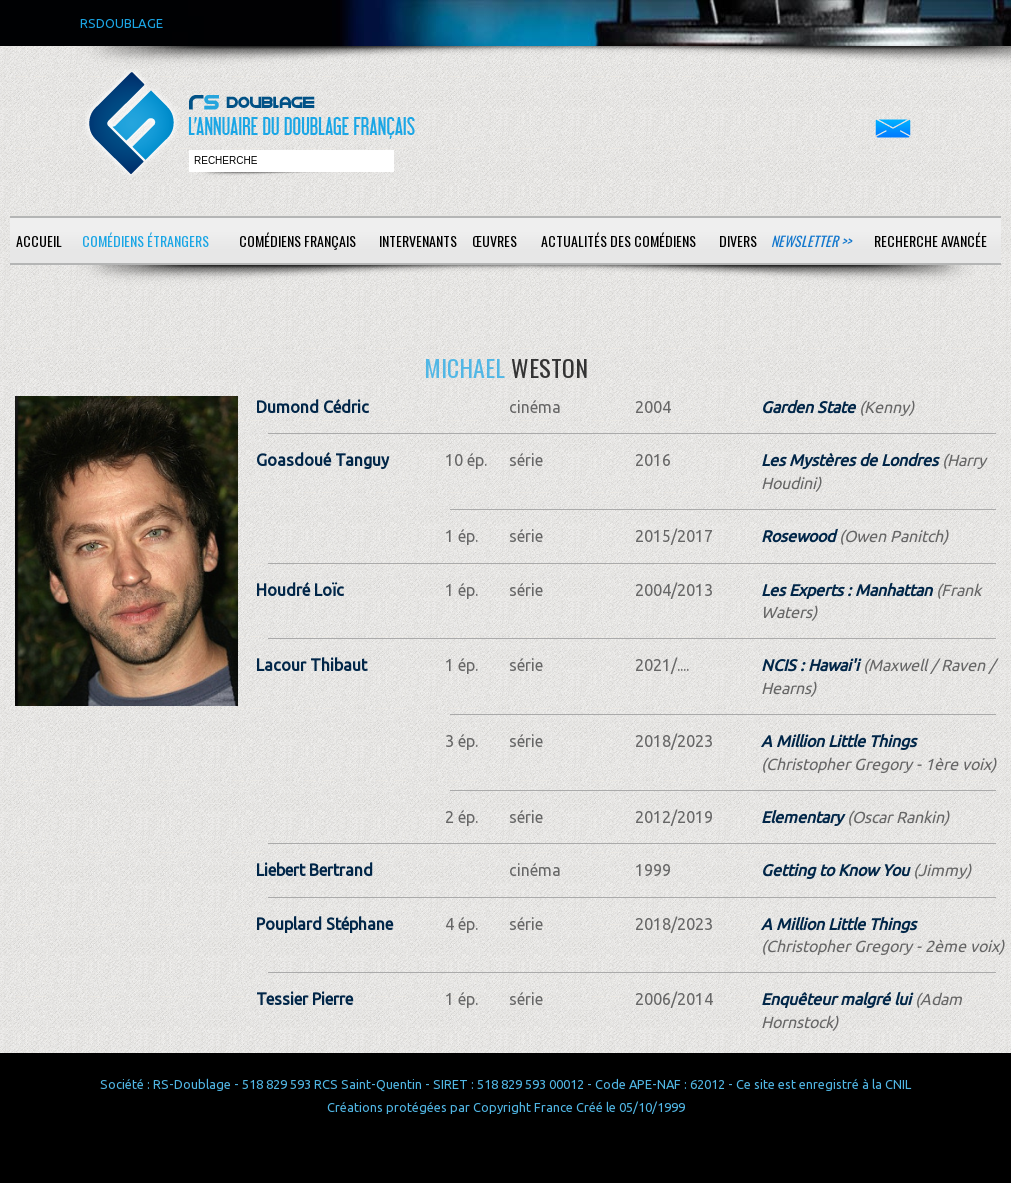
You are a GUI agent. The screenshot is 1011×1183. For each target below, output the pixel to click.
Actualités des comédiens (618, 240)
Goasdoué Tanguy (322, 460)
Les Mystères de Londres (849, 460)
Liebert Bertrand (314, 870)
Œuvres (494, 240)
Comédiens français (297, 240)
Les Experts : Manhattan (846, 590)
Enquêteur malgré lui (836, 999)
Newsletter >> (811, 240)
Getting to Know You (835, 870)
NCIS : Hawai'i (810, 665)
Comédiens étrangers (145, 240)
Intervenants (418, 240)
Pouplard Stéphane (324, 924)
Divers (738, 240)
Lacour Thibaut (311, 665)
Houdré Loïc (300, 590)
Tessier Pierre (304, 999)
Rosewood (798, 536)
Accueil (39, 240)
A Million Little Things (838, 741)
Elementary (802, 817)
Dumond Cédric (312, 407)
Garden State (808, 407)
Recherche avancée (930, 240)
